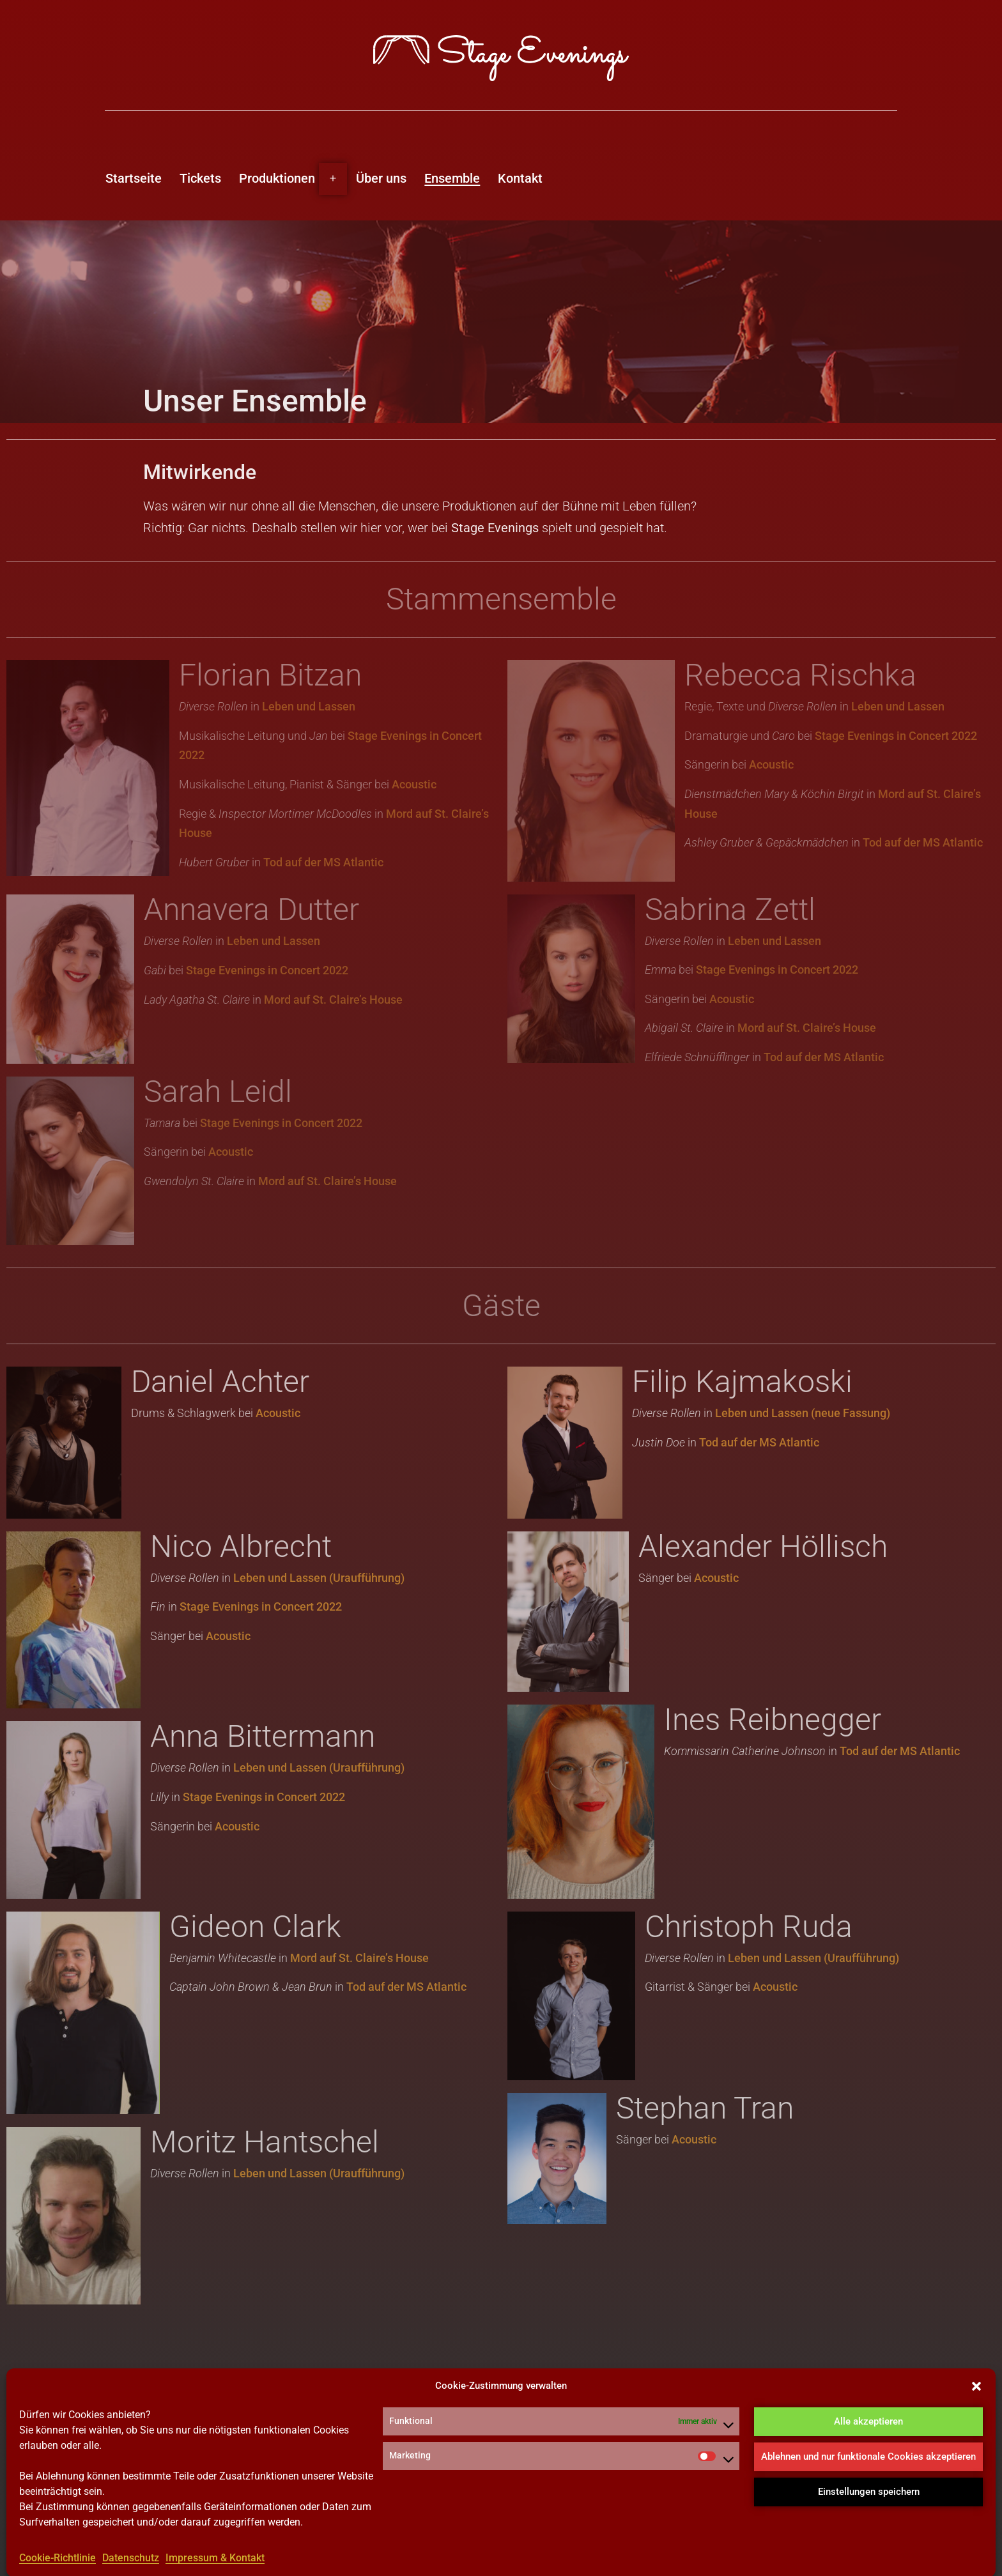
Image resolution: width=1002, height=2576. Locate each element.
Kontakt (520, 178)
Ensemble (452, 178)
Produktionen (277, 178)
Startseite (133, 178)
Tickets (200, 178)
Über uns (381, 178)
